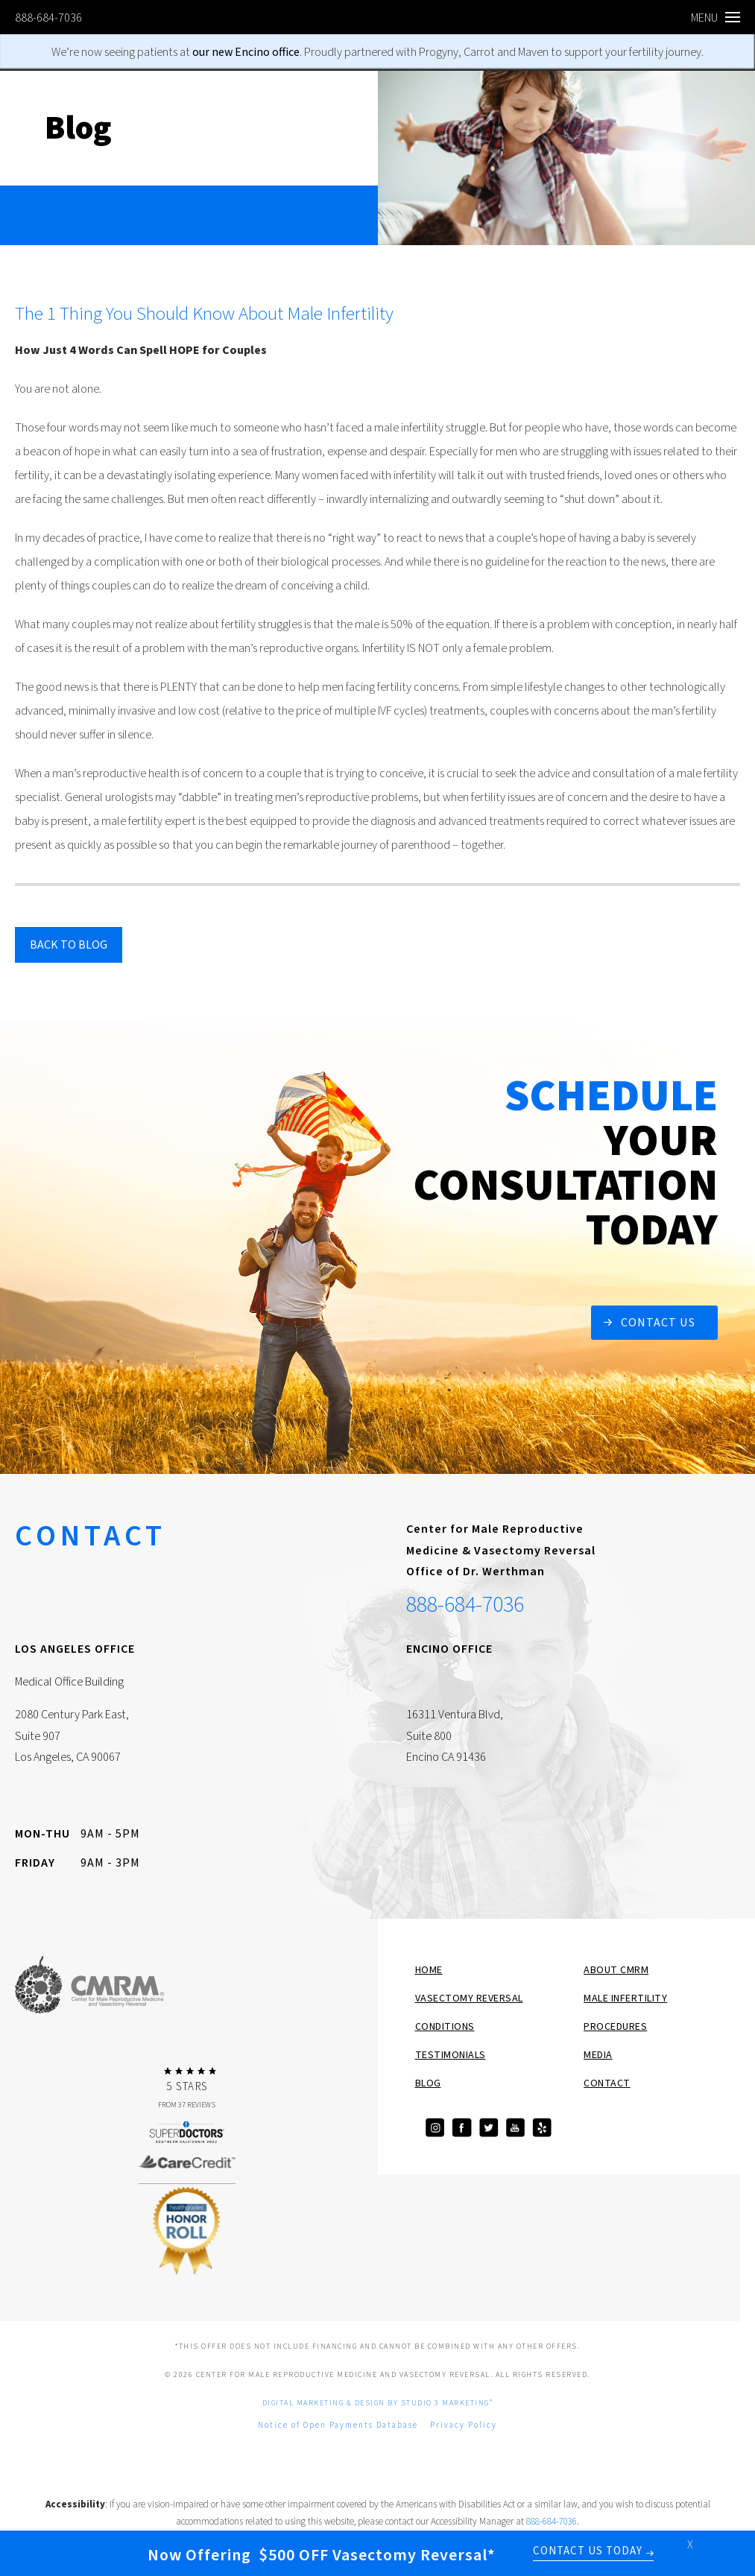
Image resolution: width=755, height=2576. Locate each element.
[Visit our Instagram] (435, 2127)
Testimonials (450, 2055)
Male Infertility (625, 1998)
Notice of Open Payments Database (338, 2425)
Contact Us (658, 1322)
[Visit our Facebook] (461, 2127)
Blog (428, 2083)
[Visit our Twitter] (488, 2127)
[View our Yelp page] (541, 2127)
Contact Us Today (587, 2552)
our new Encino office (246, 52)
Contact (607, 2083)
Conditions (445, 2026)
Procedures (615, 2026)
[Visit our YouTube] (514, 2127)
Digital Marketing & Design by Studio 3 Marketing (377, 2403)
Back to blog (68, 945)
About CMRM (616, 1970)
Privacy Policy (463, 2425)
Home (429, 1970)
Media (598, 2055)
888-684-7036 (48, 18)
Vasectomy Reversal (469, 1998)
